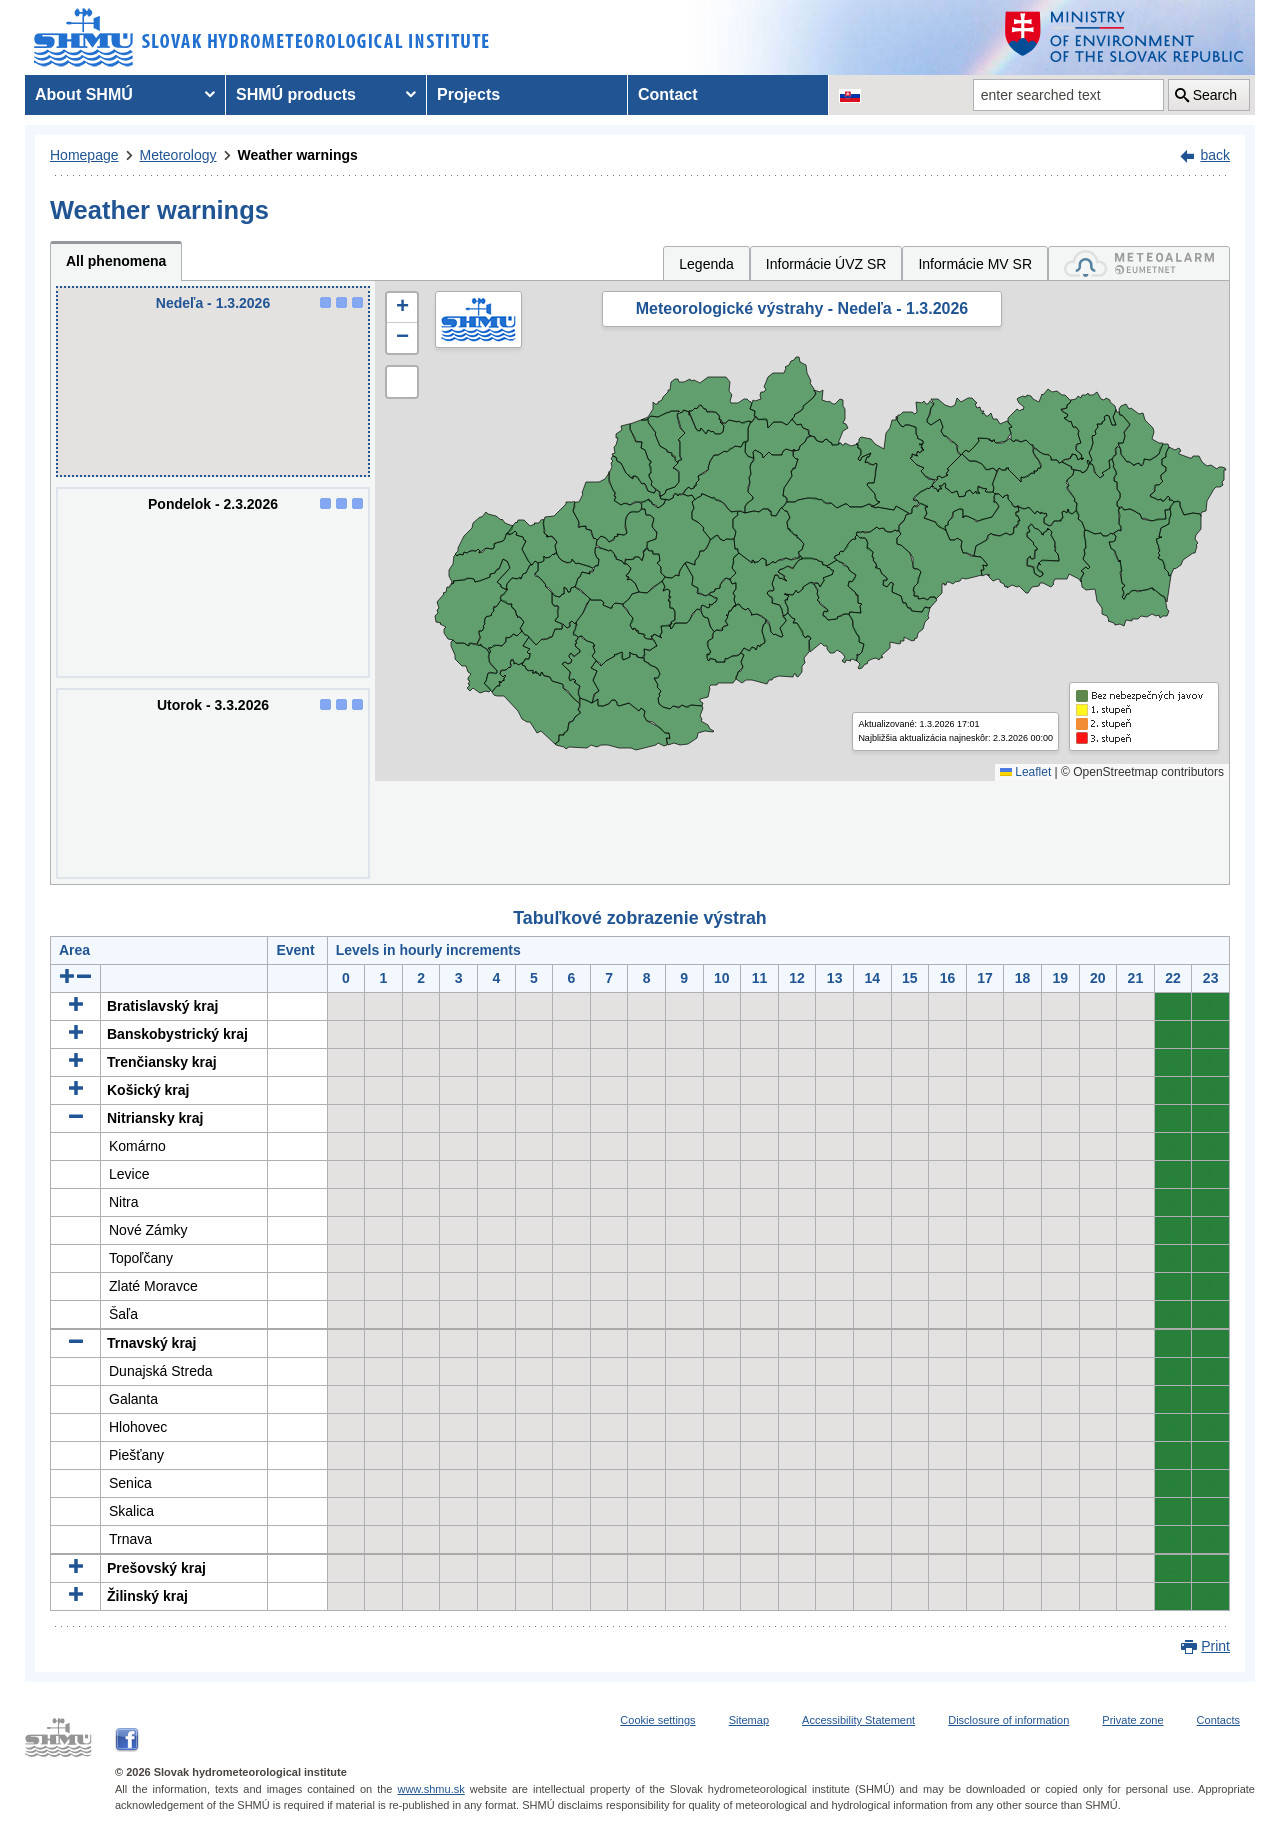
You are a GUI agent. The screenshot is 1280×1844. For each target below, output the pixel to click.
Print (1215, 1646)
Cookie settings (657, 1720)
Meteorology (178, 155)
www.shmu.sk (430, 1789)
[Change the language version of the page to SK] (850, 95)
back (1215, 155)
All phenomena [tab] (116, 261)
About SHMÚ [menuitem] (84, 94)
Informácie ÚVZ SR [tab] (826, 264)
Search (1215, 95)
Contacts (1218, 1720)
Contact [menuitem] (668, 94)
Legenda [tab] (706, 264)
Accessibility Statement (858, 1720)
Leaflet (1025, 772)
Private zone (1132, 1720)
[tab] (1139, 263)
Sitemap (749, 1720)
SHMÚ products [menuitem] (296, 94)
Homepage (84, 155)
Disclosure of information (1008, 1720)
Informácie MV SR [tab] (975, 264)
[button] (402, 308)
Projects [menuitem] (468, 94)
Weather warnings (298, 155)
